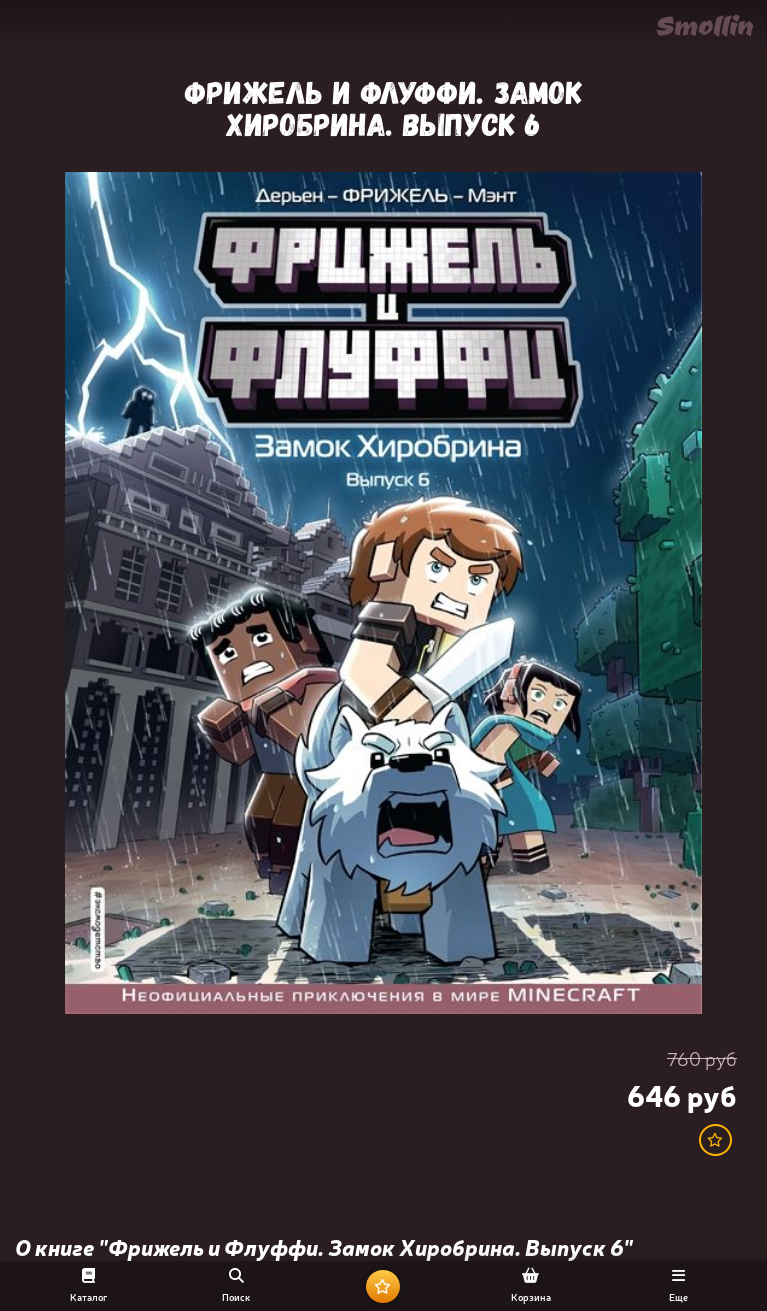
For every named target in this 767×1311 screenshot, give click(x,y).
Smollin (703, 25)
